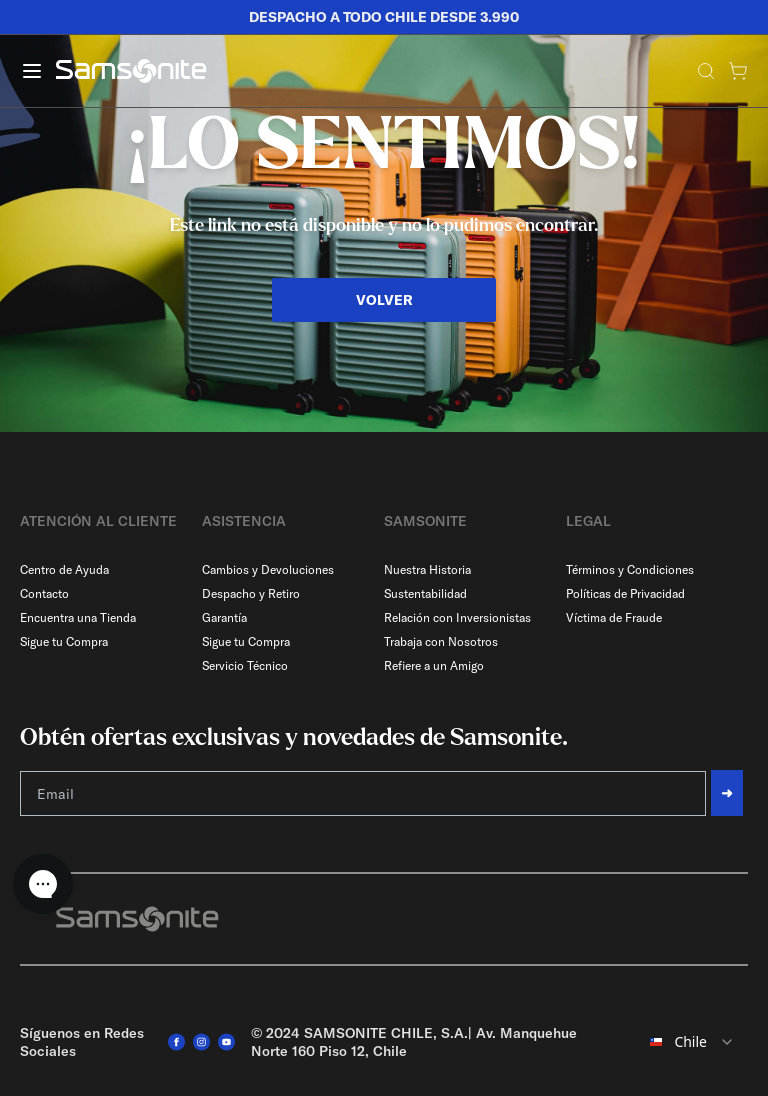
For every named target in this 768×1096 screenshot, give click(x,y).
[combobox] (690, 1042)
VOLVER (384, 300)
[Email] (363, 793)
